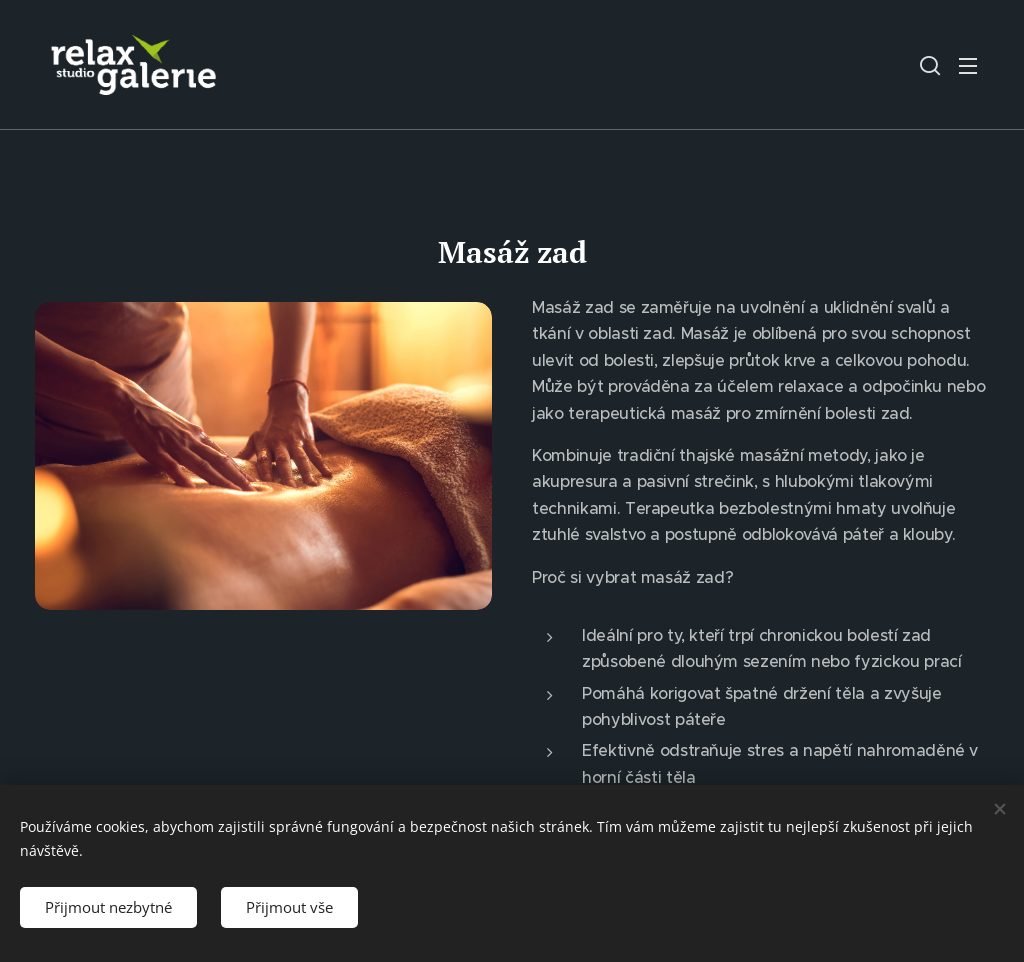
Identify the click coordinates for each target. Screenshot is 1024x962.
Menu (968, 66)
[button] (930, 65)
